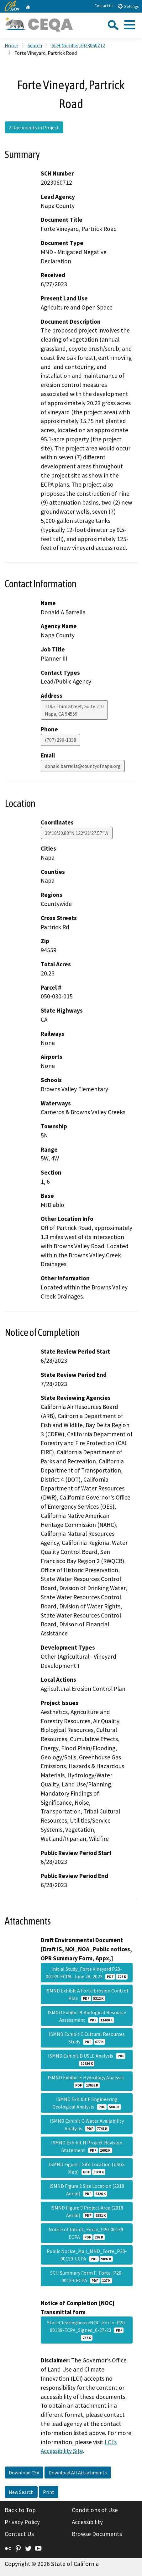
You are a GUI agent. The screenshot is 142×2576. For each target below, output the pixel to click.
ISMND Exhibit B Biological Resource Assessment (87, 2016)
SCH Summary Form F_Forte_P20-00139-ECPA (86, 2276)
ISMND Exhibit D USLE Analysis (87, 2059)
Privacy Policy (22, 2522)
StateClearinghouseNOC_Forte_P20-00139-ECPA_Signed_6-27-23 (87, 2330)
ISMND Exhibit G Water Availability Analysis (87, 2125)
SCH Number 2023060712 (78, 45)
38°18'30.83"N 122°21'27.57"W (76, 833)
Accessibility (87, 2522)
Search (35, 45)
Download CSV (24, 2472)
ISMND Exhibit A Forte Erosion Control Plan (86, 1994)
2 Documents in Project (34, 127)
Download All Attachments (78, 2472)
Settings (128, 6)
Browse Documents (97, 2534)
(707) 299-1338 (60, 740)
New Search (21, 2492)
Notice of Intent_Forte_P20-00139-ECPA (87, 2233)
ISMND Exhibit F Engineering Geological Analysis (86, 2103)
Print (48, 2492)
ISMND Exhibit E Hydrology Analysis (87, 2081)
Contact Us (103, 5)
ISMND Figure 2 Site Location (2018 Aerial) (87, 2190)
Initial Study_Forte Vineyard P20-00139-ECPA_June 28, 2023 (86, 1973)
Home (11, 45)
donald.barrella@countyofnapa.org (83, 766)
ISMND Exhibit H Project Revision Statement (86, 2146)
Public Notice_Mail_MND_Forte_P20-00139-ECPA (87, 2255)
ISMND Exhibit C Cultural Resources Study (87, 2038)
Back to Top (20, 2510)
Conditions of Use (95, 2510)
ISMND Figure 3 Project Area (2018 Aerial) (86, 2211)
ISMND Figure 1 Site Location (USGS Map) (87, 2168)
